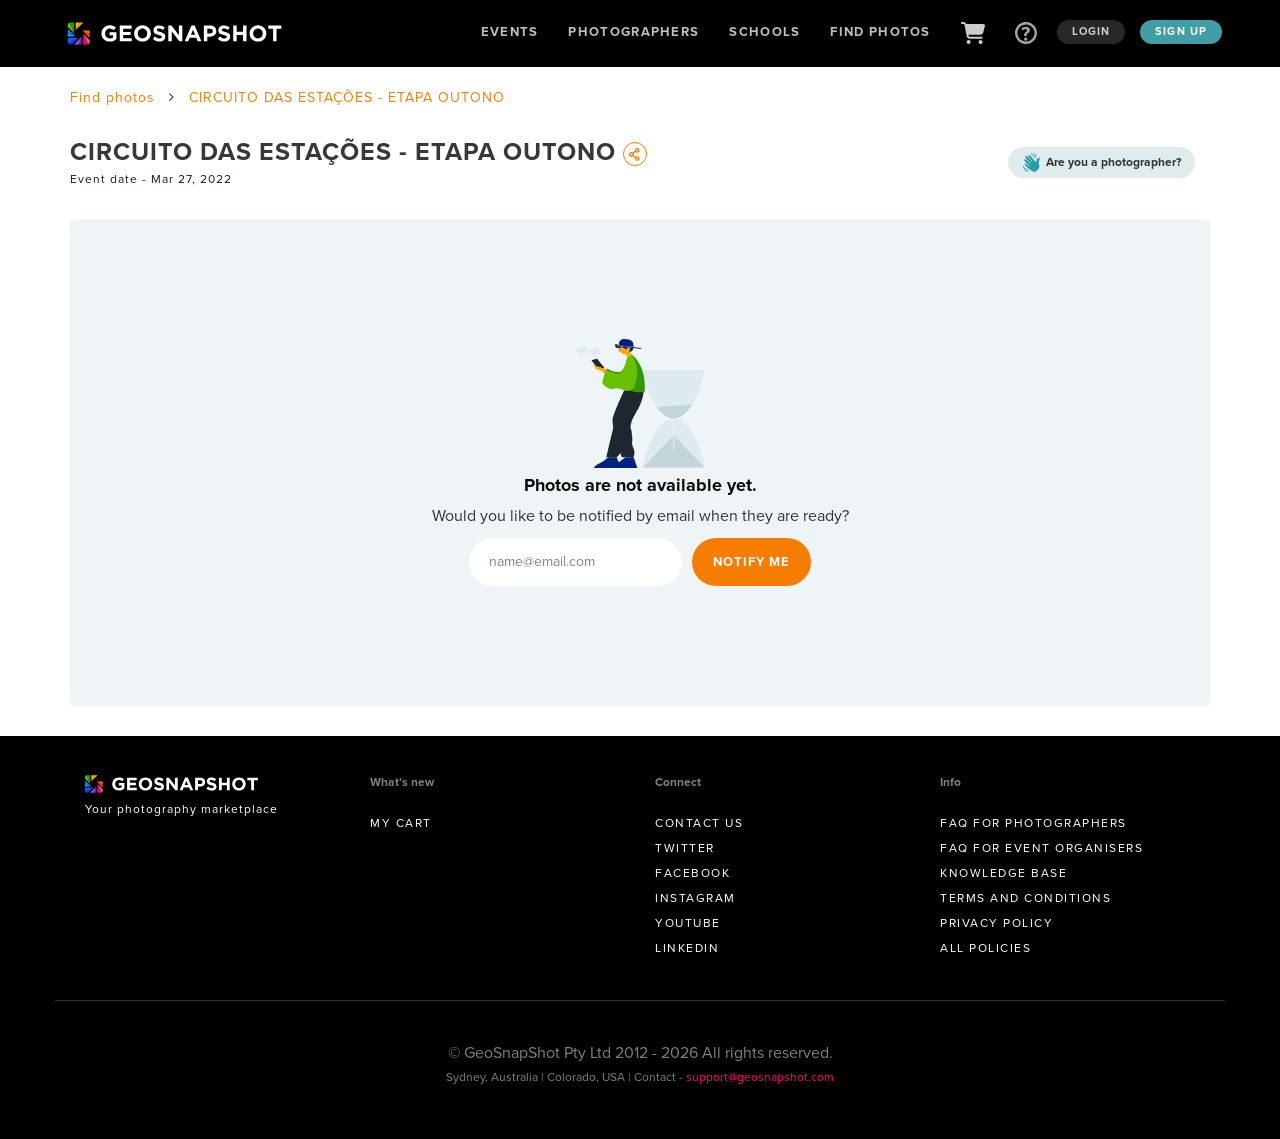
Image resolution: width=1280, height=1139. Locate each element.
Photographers (633, 31)
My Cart (401, 823)
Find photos (112, 97)
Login (1091, 31)
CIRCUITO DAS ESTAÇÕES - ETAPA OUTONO (347, 97)
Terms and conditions (1025, 898)
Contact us (699, 823)
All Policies (985, 948)
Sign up (1181, 31)
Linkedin (687, 948)
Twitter (685, 848)
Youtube (688, 923)
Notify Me (751, 561)
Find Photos (880, 31)
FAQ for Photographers (1033, 823)
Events (510, 31)
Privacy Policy (996, 923)
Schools (764, 31)
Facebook (692, 873)
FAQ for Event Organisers (1041, 848)
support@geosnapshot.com (760, 1077)
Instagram (695, 898)
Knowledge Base (1003, 873)
